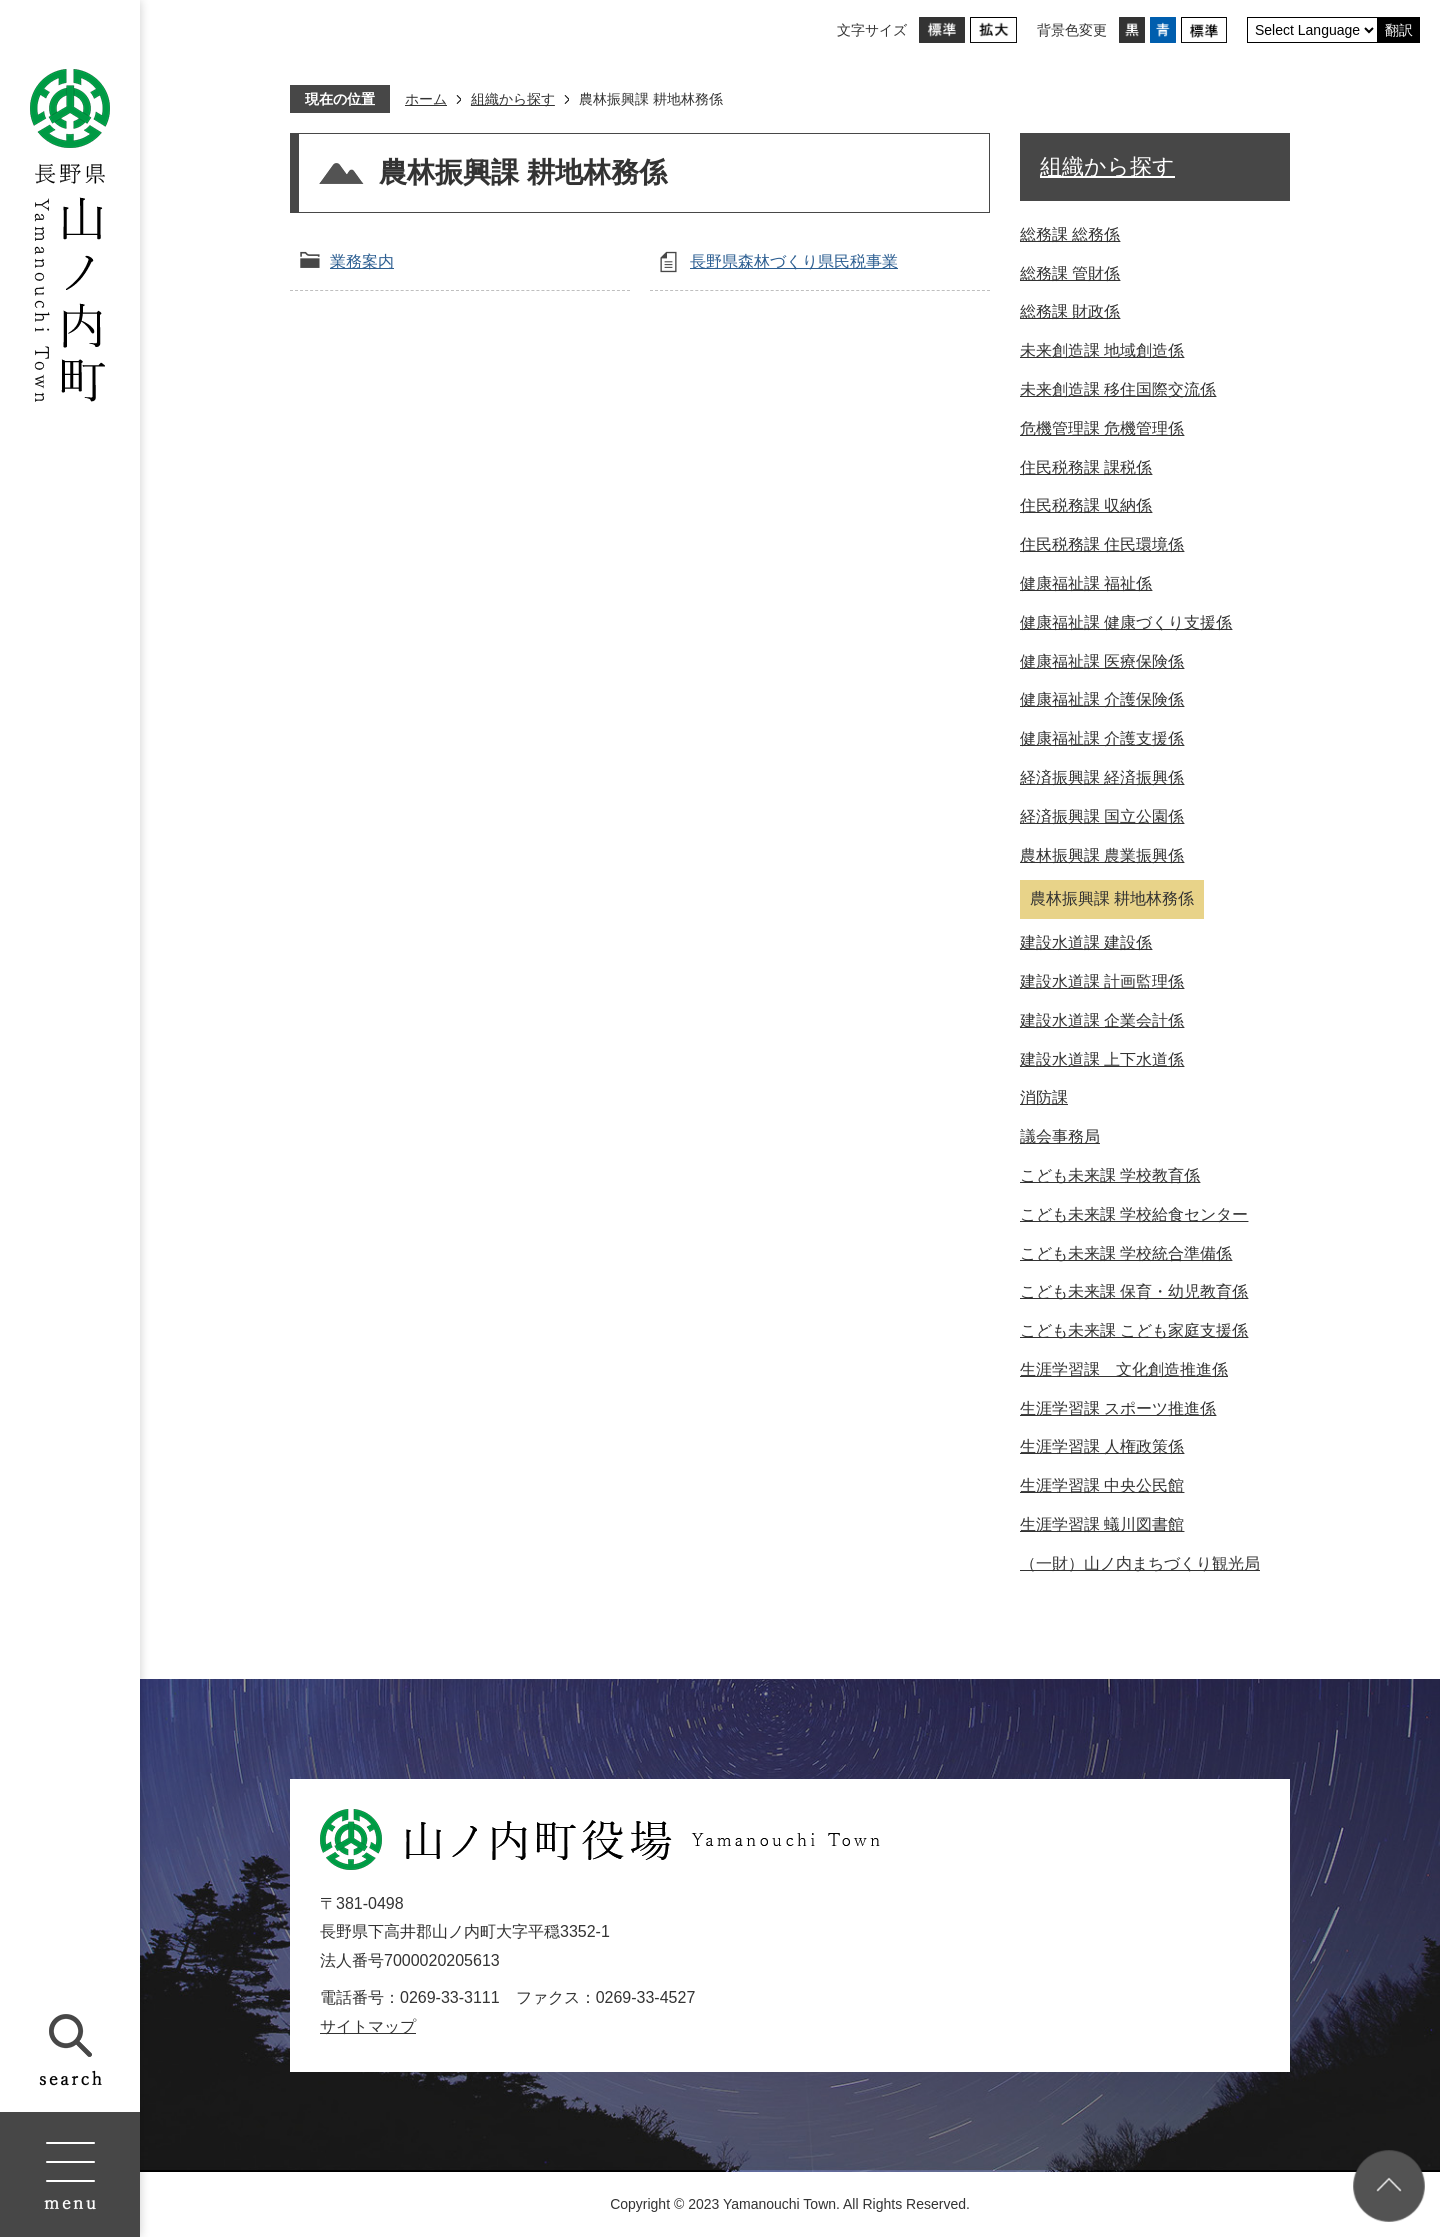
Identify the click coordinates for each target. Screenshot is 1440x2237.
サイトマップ (368, 2026)
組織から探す (513, 99)
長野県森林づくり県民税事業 (794, 261)
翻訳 (1399, 30)
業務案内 (362, 261)
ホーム (426, 99)
